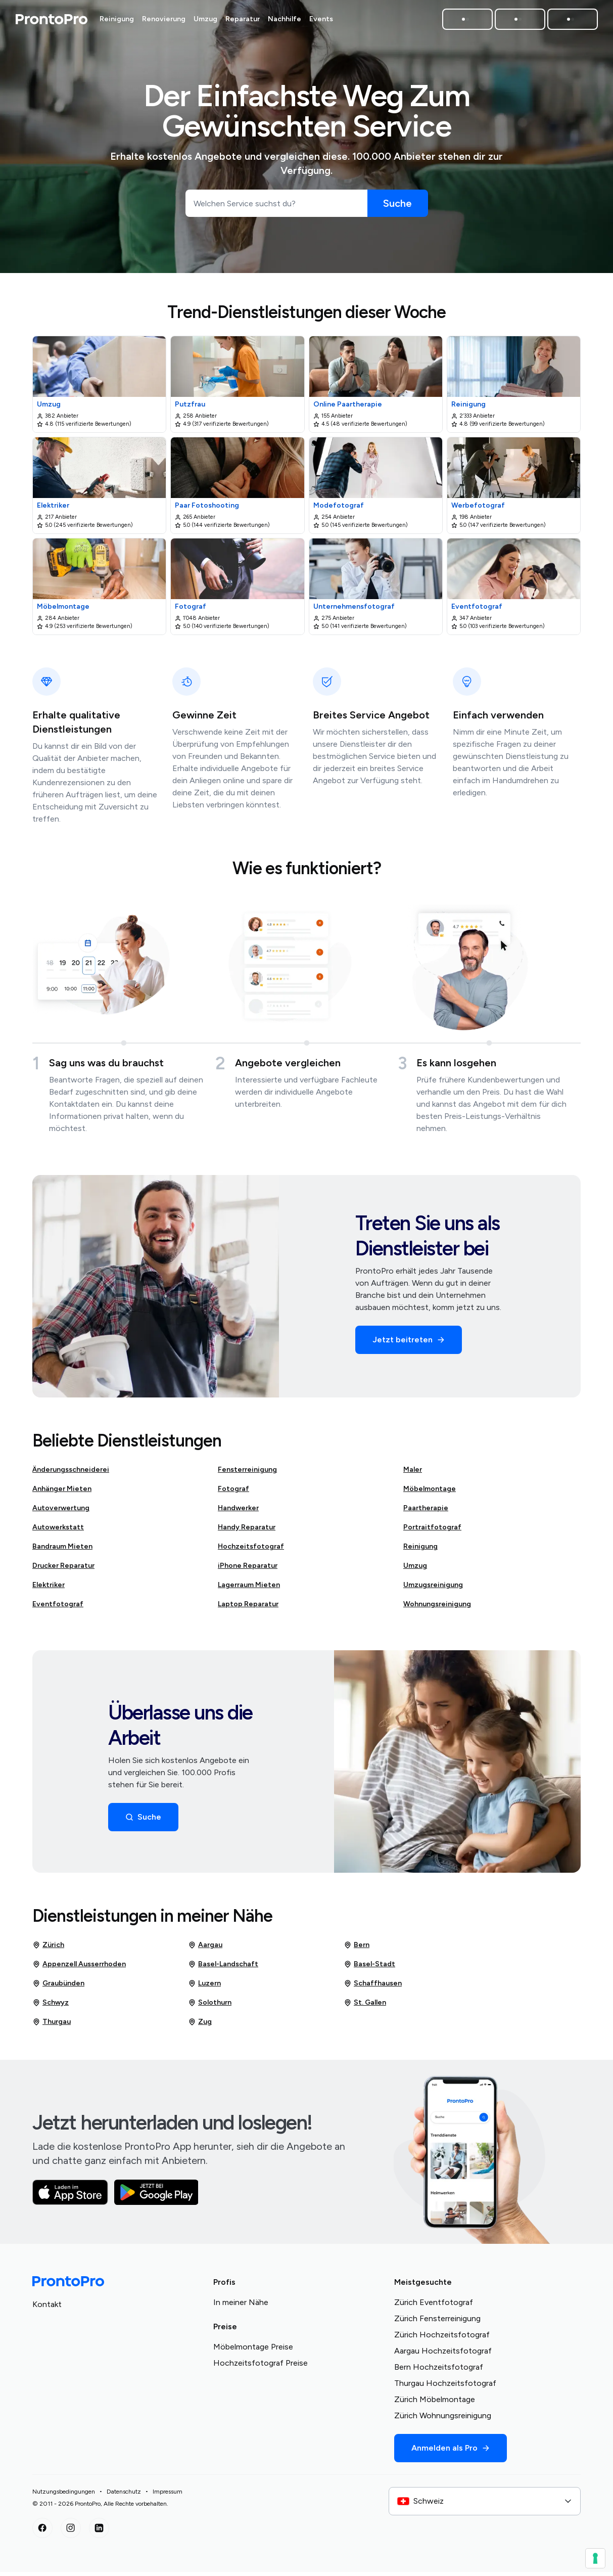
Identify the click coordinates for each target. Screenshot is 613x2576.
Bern (356, 1949)
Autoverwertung (60, 1512)
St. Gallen (365, 2006)
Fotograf (233, 1492)
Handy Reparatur (246, 1531)
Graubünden (58, 1987)
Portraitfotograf (432, 1531)
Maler (412, 1473)
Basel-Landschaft (223, 1968)
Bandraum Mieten (62, 1550)
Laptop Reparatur (248, 1608)
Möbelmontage (429, 1492)
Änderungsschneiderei (70, 1473)
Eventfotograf (57, 1608)
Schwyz (50, 2006)
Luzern (204, 1987)
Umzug (415, 1569)
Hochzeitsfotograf (251, 1550)
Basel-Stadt (369, 1968)
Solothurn (209, 2006)
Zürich (48, 1949)
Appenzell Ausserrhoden (79, 1968)
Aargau (205, 1949)
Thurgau (51, 2025)
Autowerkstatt (58, 1531)
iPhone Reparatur (247, 1569)
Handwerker (238, 1512)
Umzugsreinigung (433, 1589)
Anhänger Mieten (61, 1492)
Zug (200, 2025)
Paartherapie (425, 1512)
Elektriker (48, 1589)
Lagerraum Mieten (249, 1589)
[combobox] (485, 2505)
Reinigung (420, 1550)
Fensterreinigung (247, 1473)
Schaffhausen (373, 1987)
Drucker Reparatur (63, 1569)
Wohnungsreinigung (437, 1608)
